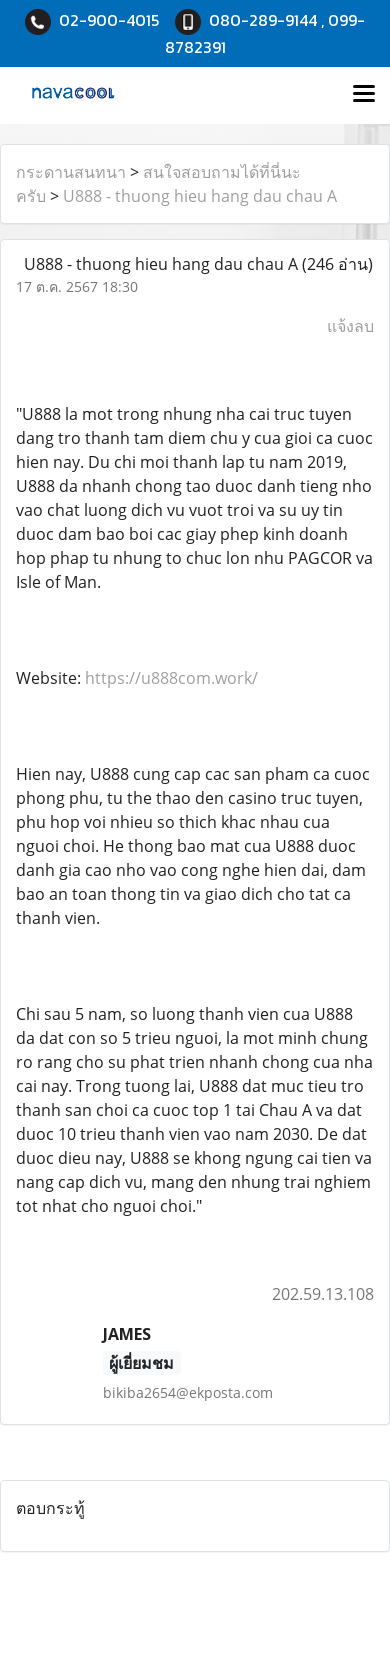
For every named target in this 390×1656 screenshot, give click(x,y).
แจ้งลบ (350, 326)
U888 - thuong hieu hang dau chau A (200, 196)
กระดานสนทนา (71, 172)
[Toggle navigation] (364, 95)
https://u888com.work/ (171, 678)
